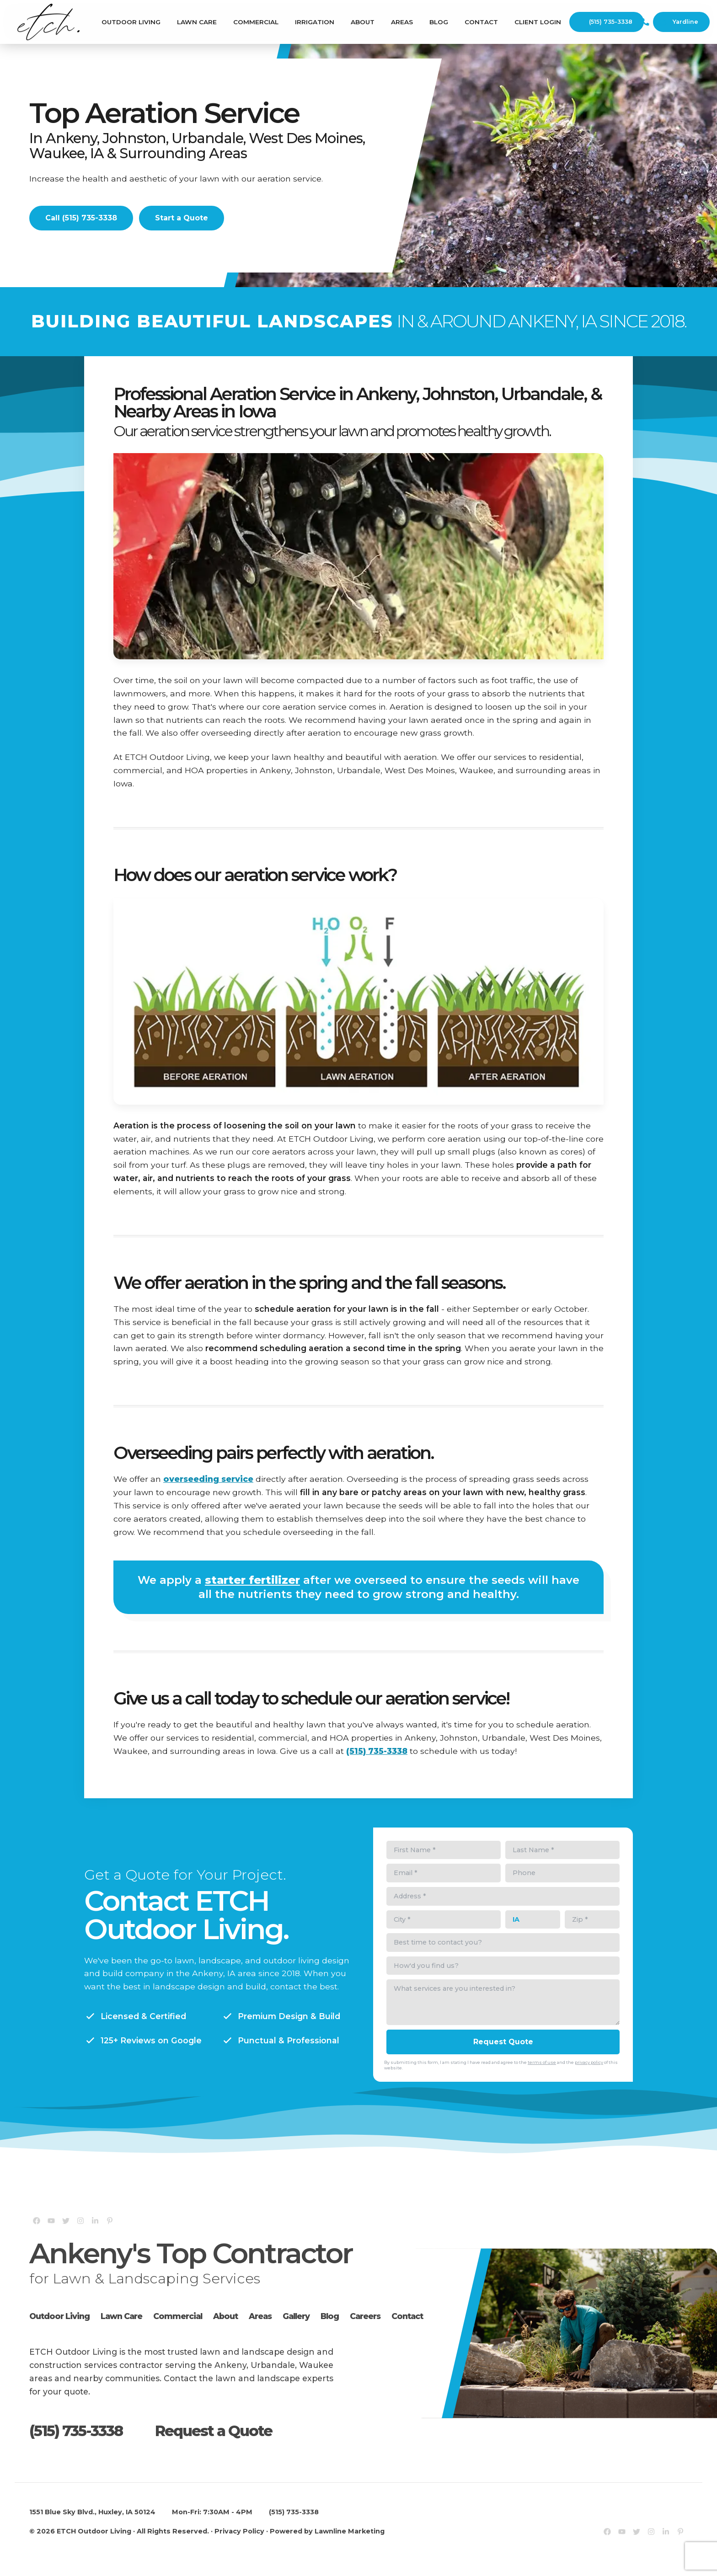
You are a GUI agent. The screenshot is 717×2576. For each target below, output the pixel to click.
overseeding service (208, 1479)
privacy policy (589, 2062)
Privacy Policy (239, 2531)
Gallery (296, 2316)
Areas (402, 22)
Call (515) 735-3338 (81, 218)
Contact (481, 22)
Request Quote (503, 2041)
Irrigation (314, 22)
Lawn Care (197, 22)
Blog (438, 22)
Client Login (537, 22)
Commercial (255, 22)
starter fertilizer (252, 1580)
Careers (365, 2316)
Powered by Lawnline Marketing (327, 2531)
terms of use (542, 2062)
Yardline (679, 22)
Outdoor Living (131, 22)
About (363, 22)
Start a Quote (181, 218)
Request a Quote (213, 2431)
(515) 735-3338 (605, 22)
